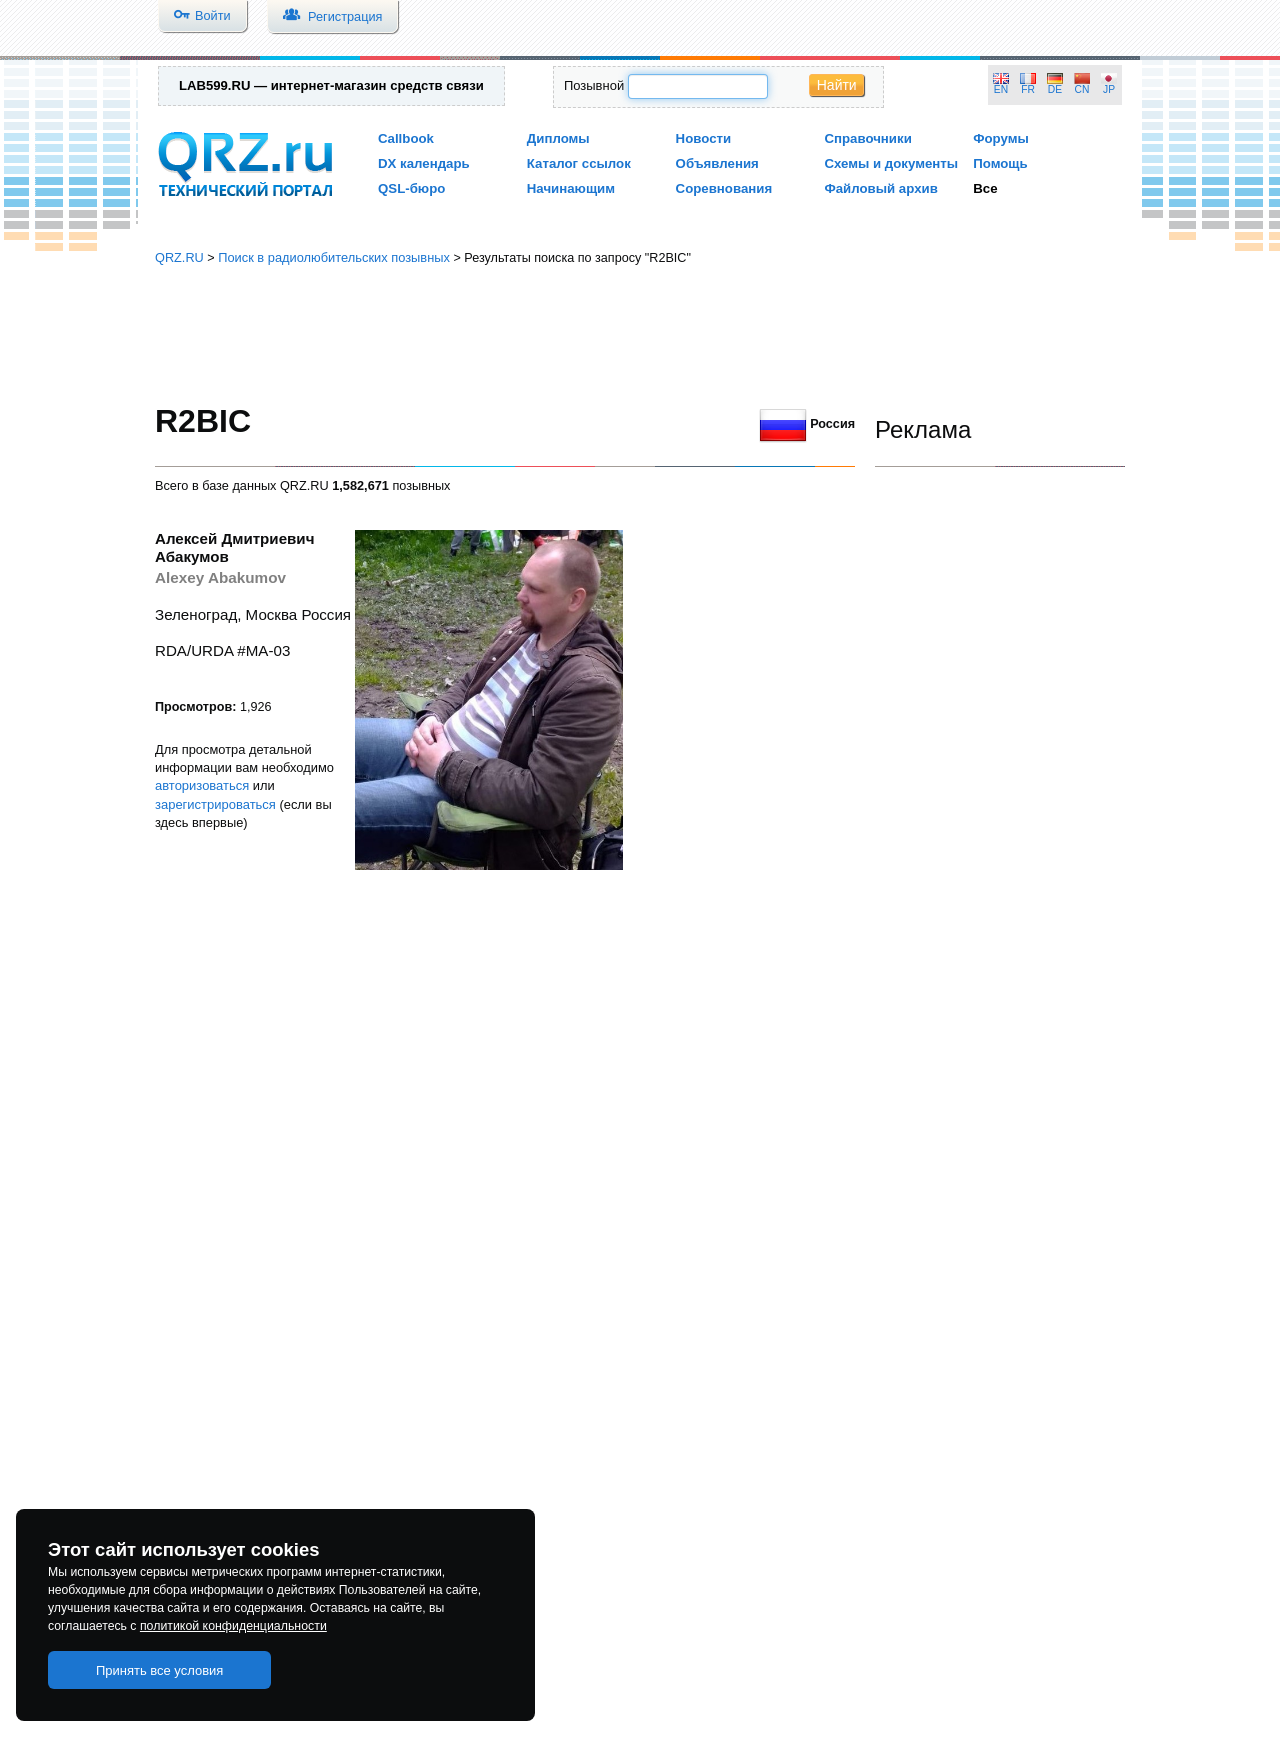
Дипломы (558, 138)
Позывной (594, 85)
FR (1028, 89)
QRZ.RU (179, 257)
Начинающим (571, 188)
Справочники (867, 138)
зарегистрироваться (215, 804)
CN (1082, 89)
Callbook (406, 138)
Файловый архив (880, 188)
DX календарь (424, 163)
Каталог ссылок (579, 163)
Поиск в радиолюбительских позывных (334, 257)
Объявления (717, 163)
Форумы (1001, 138)
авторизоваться (202, 785)
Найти (837, 85)
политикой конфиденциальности (233, 1626)
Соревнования (724, 188)
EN (1001, 89)
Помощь (1000, 163)
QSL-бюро (411, 188)
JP (1109, 89)
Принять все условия (160, 1670)
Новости (704, 138)
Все (985, 188)
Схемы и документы (891, 163)
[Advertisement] (640, 335)
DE (1055, 89)
